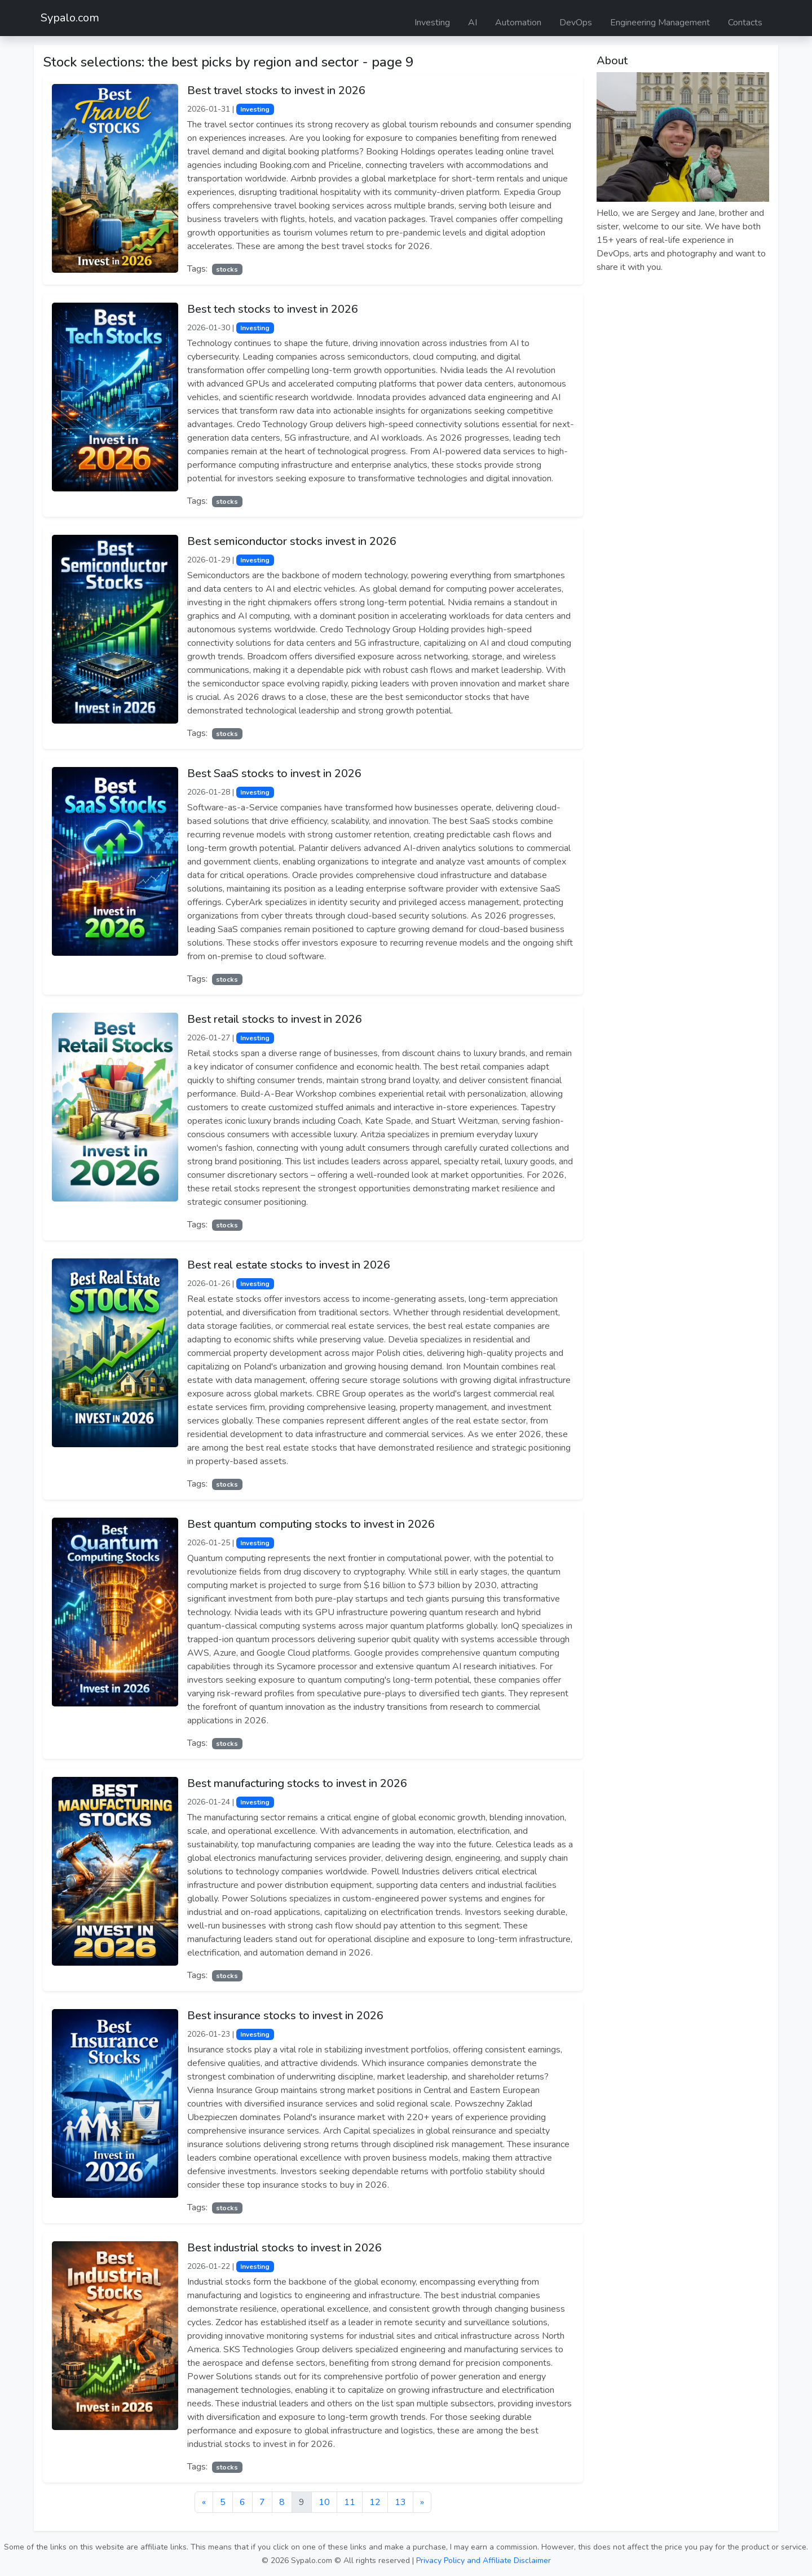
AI (472, 22)
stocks (227, 269)
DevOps (575, 22)
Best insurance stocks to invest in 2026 (285, 2015)
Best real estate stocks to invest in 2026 (288, 1265)
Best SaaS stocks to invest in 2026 (274, 773)
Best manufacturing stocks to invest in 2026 (297, 1783)
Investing (432, 22)
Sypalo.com (70, 17)
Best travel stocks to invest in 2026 (276, 90)
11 (349, 2502)
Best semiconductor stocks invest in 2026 (291, 541)
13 (400, 2502)
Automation (518, 22)
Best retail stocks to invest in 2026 (274, 1019)
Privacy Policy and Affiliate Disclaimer (483, 2560)
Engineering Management (660, 22)
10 (324, 2502)
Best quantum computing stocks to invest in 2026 (311, 1524)
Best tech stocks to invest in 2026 (272, 309)
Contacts (745, 22)
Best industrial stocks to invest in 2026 (284, 2247)
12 (375, 2502)
